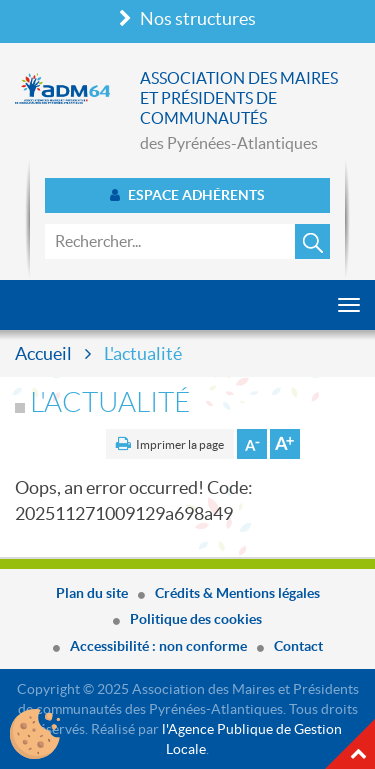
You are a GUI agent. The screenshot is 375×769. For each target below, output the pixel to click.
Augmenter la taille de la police (285, 444)
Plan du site (92, 593)
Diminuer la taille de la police (252, 444)
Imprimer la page (180, 444)
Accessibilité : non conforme (158, 646)
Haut (350, 744)
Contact (298, 646)
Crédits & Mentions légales (237, 593)
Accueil (43, 353)
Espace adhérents (187, 195)
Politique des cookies (196, 619)
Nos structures (187, 18)
